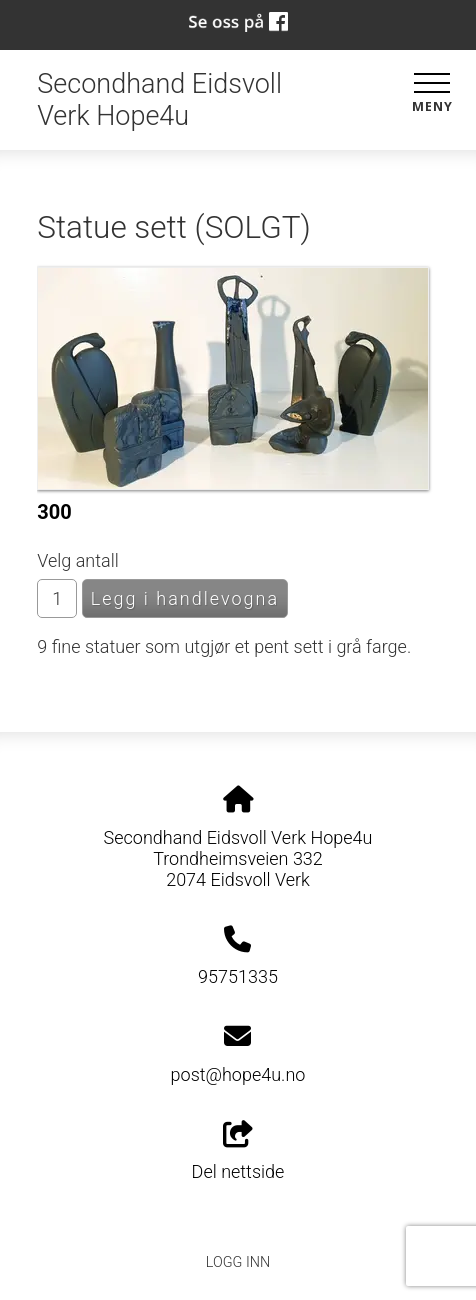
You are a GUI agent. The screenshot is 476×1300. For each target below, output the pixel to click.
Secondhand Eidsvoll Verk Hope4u (159, 100)
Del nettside (238, 1152)
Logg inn (238, 1262)
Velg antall (78, 560)
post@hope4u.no (238, 1074)
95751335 (238, 976)
